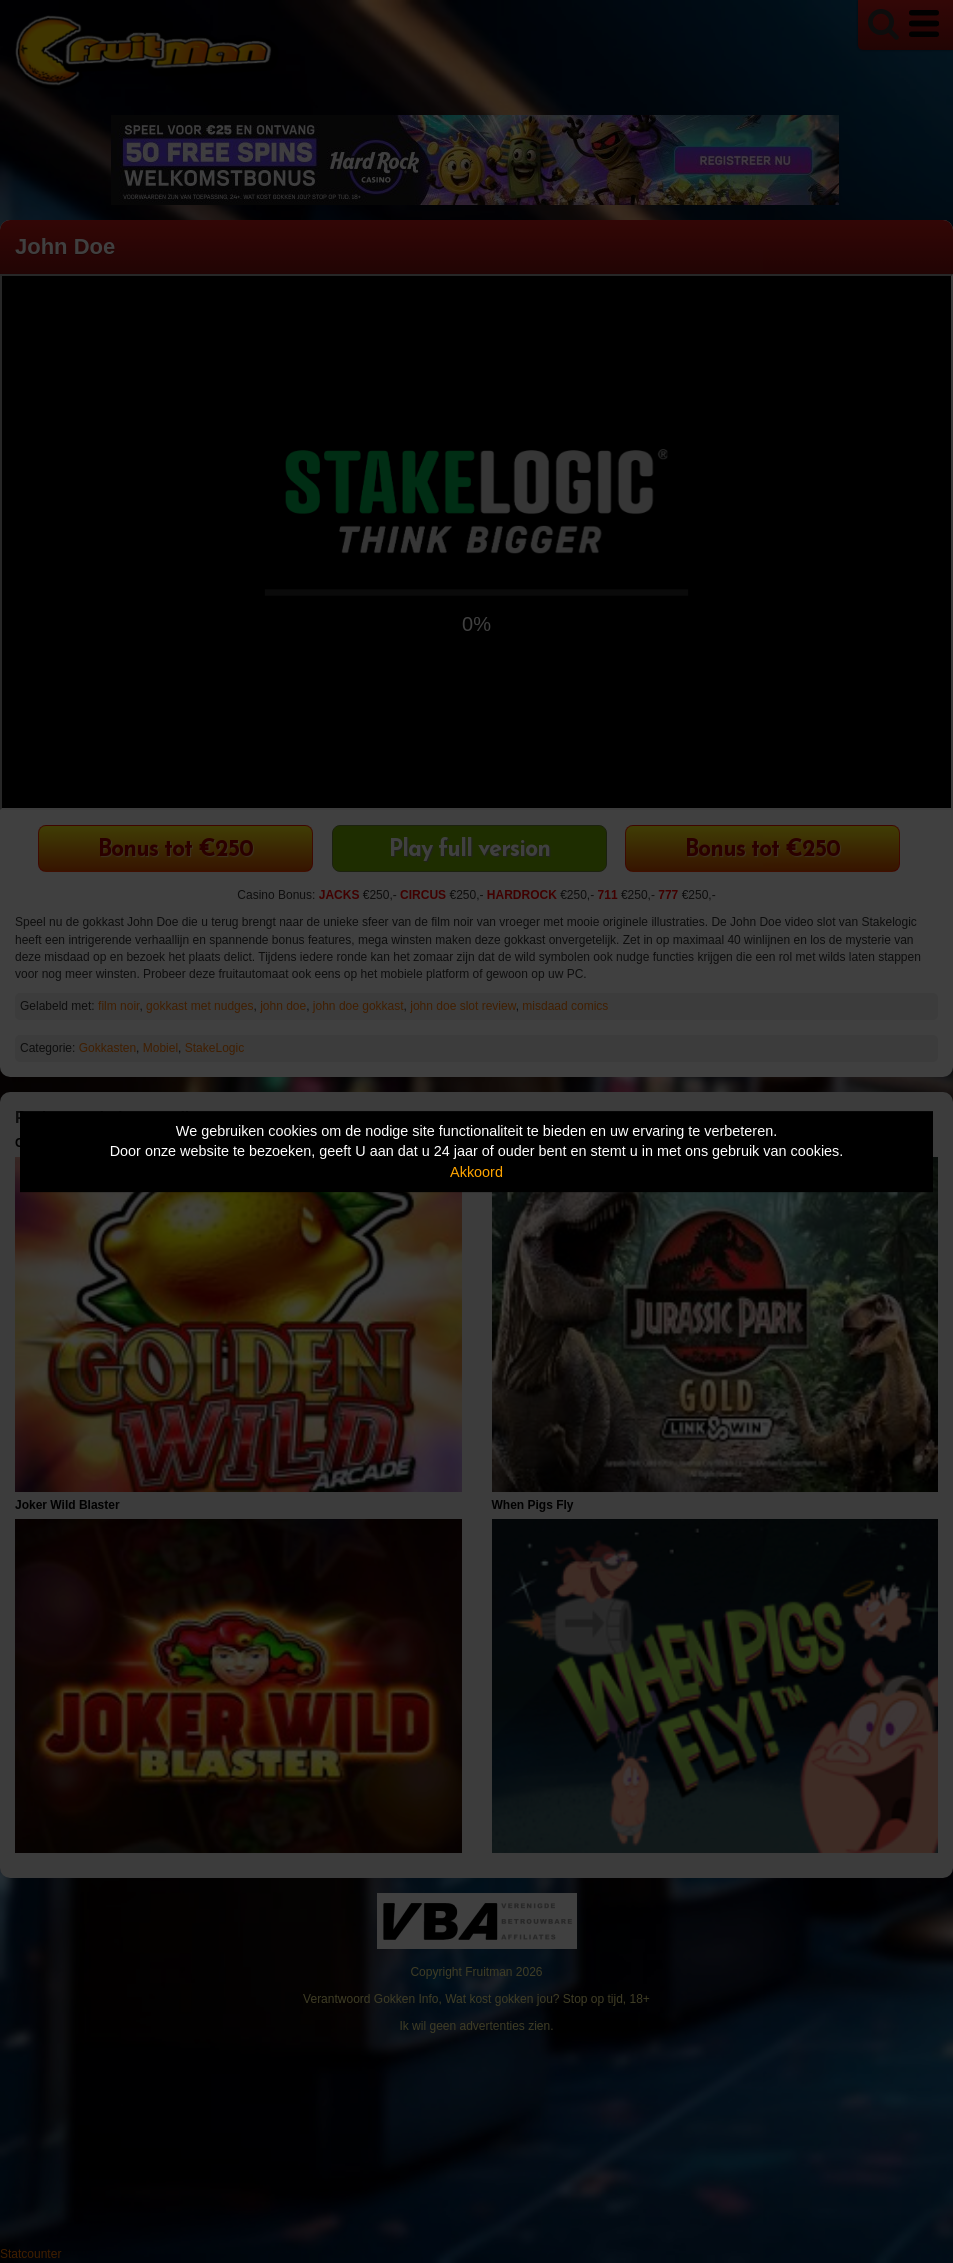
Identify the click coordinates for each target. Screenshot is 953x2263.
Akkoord (476, 1172)
